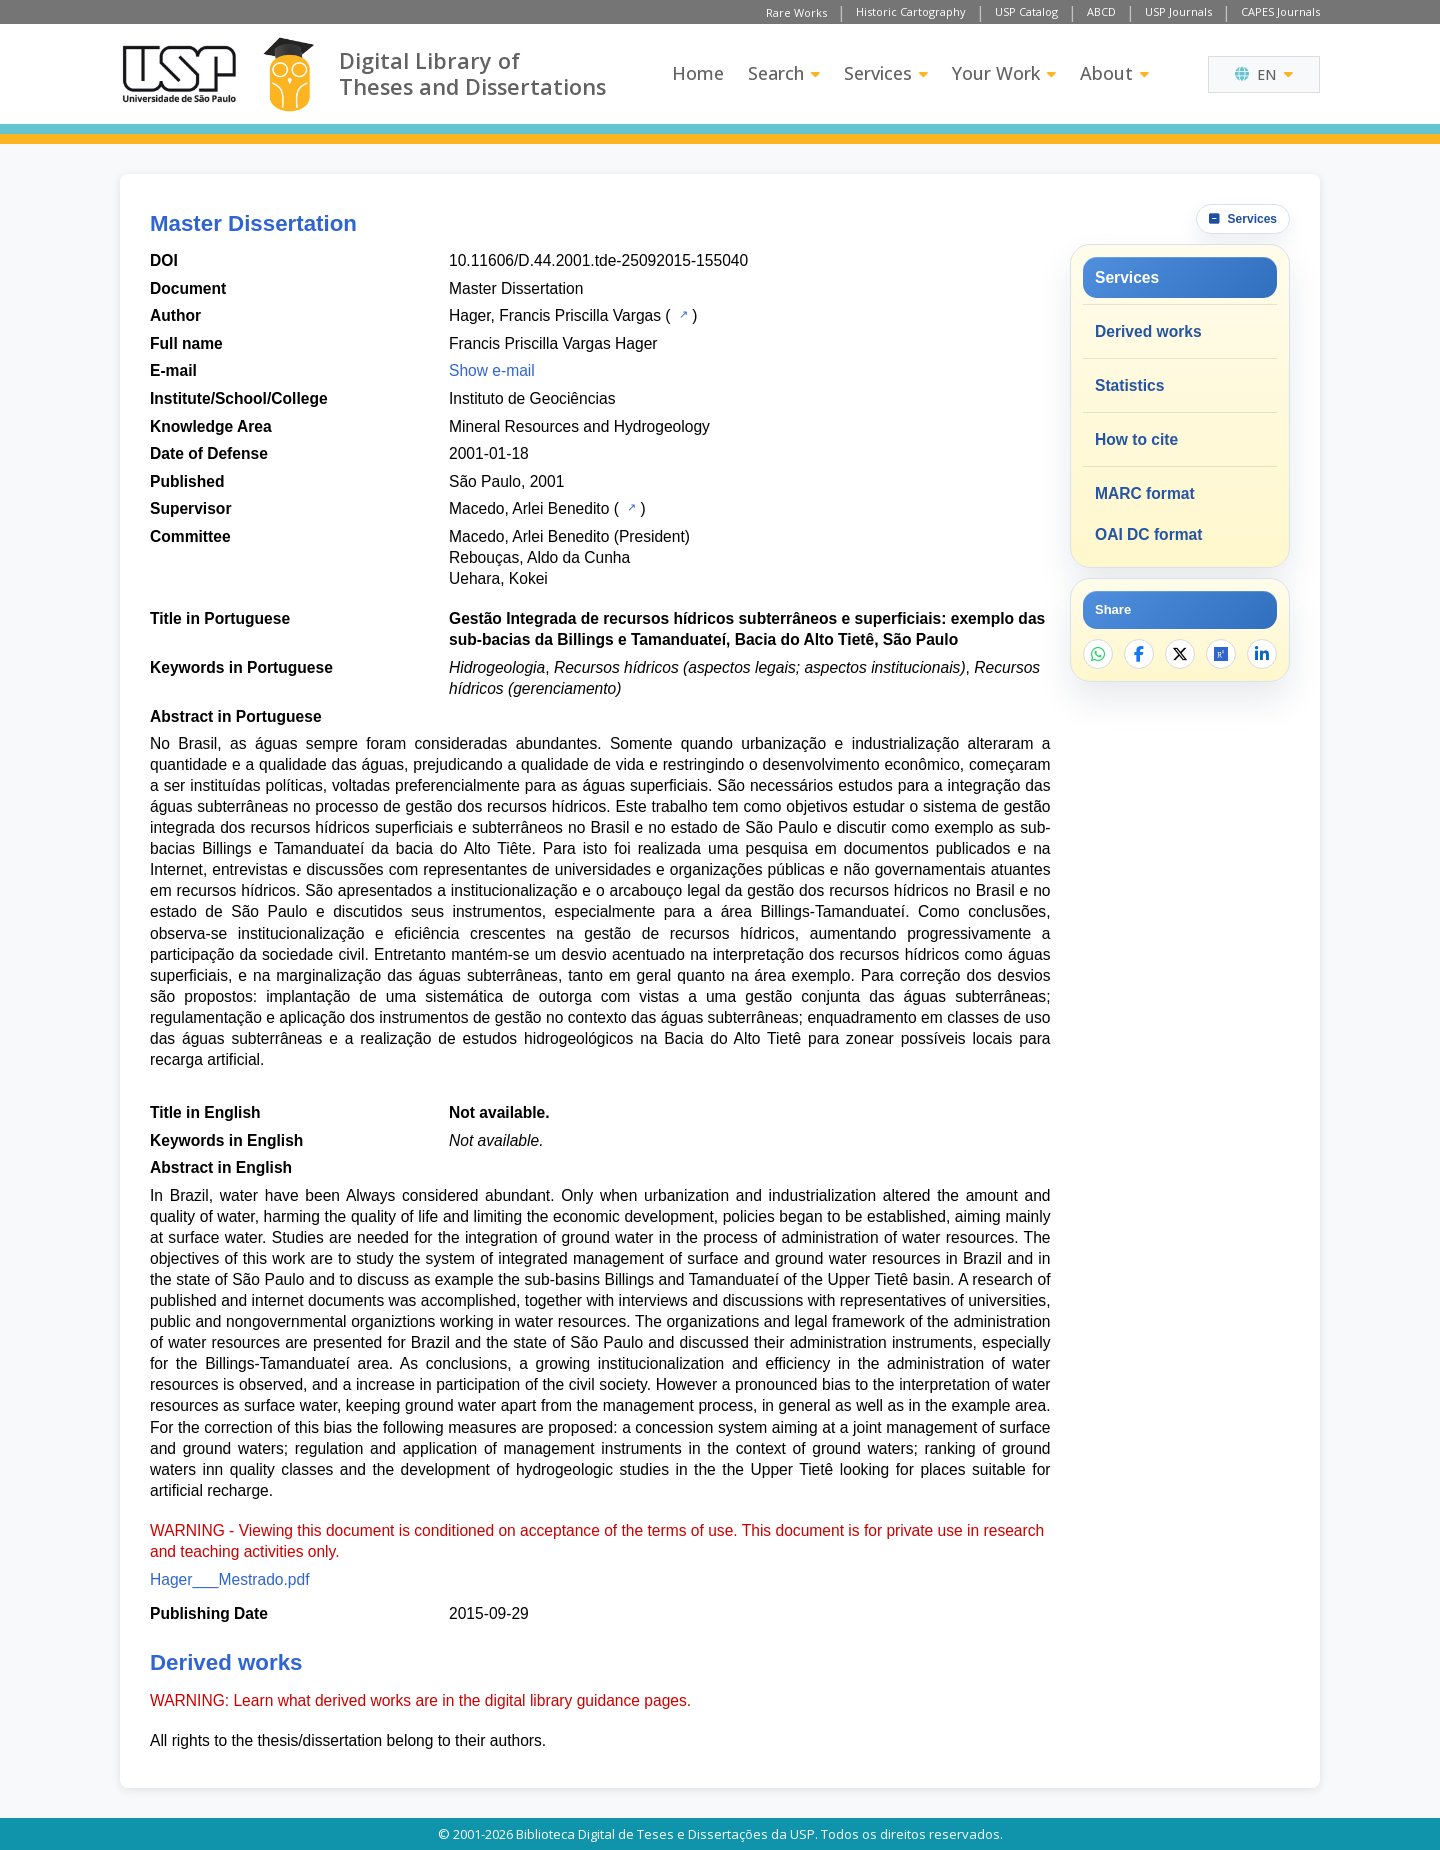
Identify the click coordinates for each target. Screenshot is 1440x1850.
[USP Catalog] (681, 314)
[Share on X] (1180, 654)
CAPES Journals (1280, 11)
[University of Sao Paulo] (179, 74)
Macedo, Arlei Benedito (529, 508)
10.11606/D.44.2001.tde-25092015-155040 (598, 260)
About (1114, 73)
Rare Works (796, 12)
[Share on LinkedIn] (1262, 654)
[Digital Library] (288, 74)
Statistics (1129, 385)
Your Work (1004, 73)
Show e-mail (492, 370)
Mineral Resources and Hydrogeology (579, 426)
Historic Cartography (911, 11)
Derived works (1148, 331)
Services (886, 73)
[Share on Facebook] (1139, 654)
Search (784, 73)
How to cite (1136, 439)
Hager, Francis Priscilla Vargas (555, 315)
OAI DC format (1148, 534)
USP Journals (1178, 11)
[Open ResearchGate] (1221, 654)
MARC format (1145, 493)
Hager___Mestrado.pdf (230, 1579)
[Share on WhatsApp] (1098, 654)
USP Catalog (1026, 11)
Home (698, 73)
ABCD (1101, 11)
